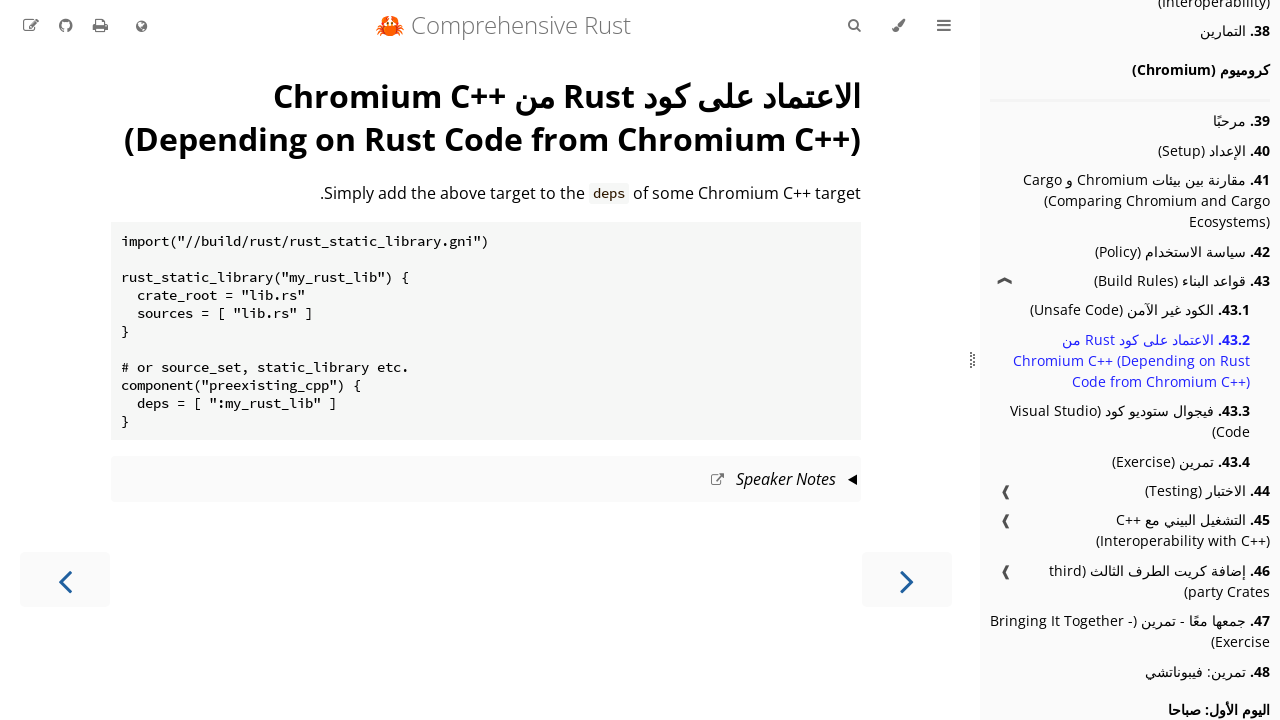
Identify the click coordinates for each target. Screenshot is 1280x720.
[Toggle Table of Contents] (944, 26)
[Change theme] (898, 26)
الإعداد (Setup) (1214, 150)
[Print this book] (98, 25)
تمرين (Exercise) (1181, 461)
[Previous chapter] (907, 579)
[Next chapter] (65, 579)
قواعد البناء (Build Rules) (1182, 280)
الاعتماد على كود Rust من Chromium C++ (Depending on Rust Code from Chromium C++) (1131, 360)
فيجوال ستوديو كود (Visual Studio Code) (1130, 421)
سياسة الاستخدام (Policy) (1182, 251)
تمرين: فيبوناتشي (1207, 671)
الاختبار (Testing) (1207, 490)
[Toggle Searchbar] (854, 26)
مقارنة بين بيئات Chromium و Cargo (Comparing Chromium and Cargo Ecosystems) (1146, 200)
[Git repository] (64, 25)
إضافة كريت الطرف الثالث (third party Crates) (1159, 581)
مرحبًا (1241, 120)
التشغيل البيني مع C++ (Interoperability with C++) (1183, 530)
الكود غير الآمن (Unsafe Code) (1140, 309)
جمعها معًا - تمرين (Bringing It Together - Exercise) (1130, 631)
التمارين (1235, 30)
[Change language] (141, 27)
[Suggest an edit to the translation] (31, 25)
